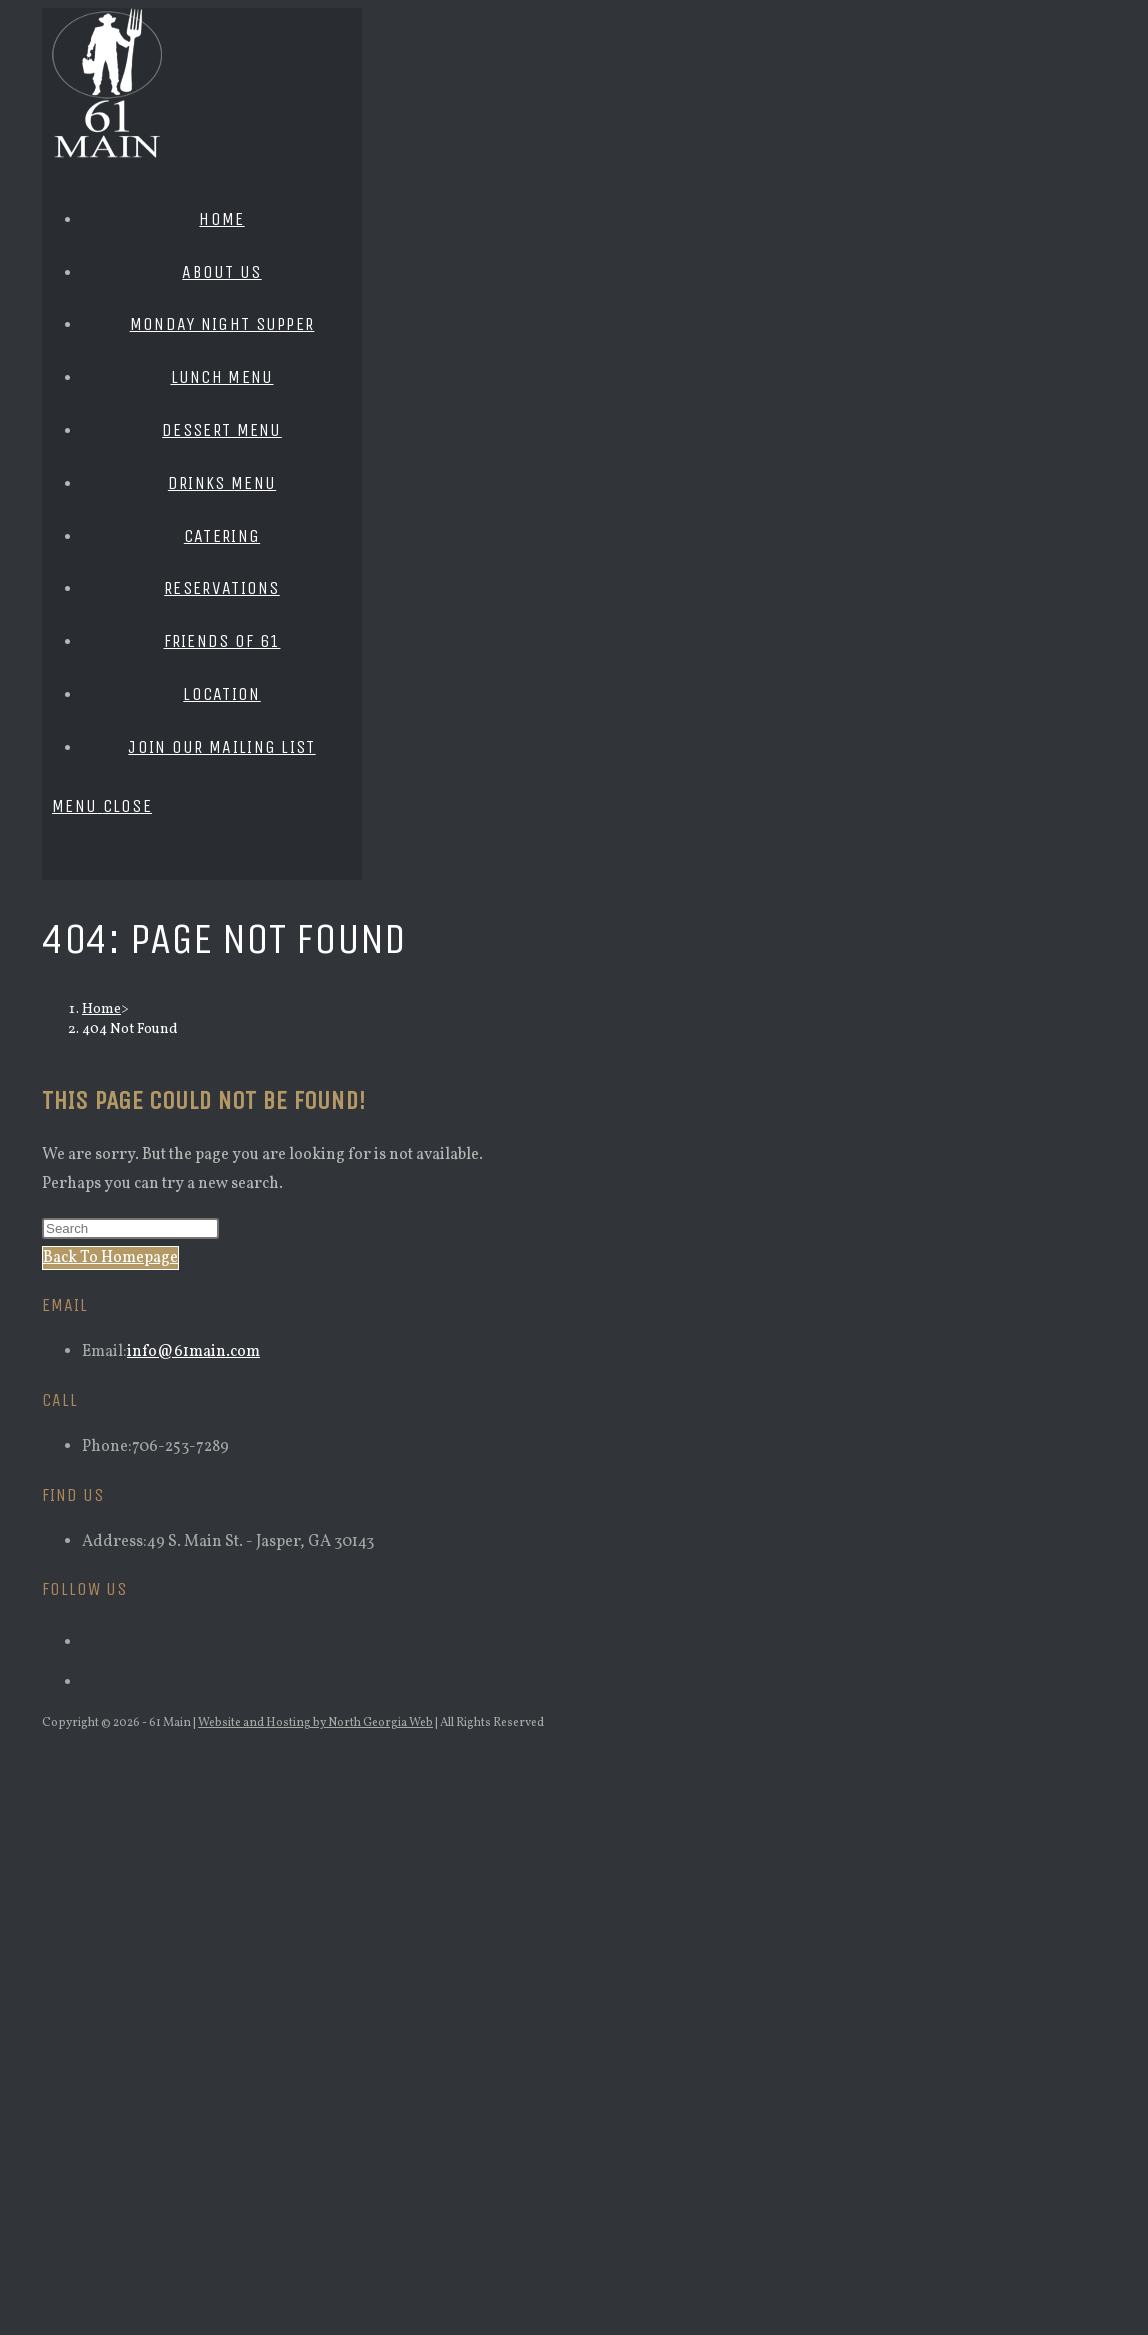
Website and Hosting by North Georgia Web (315, 1723)
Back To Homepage (110, 1258)
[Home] (101, 1009)
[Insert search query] (130, 1228)
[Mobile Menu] (102, 806)
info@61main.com (193, 1352)
